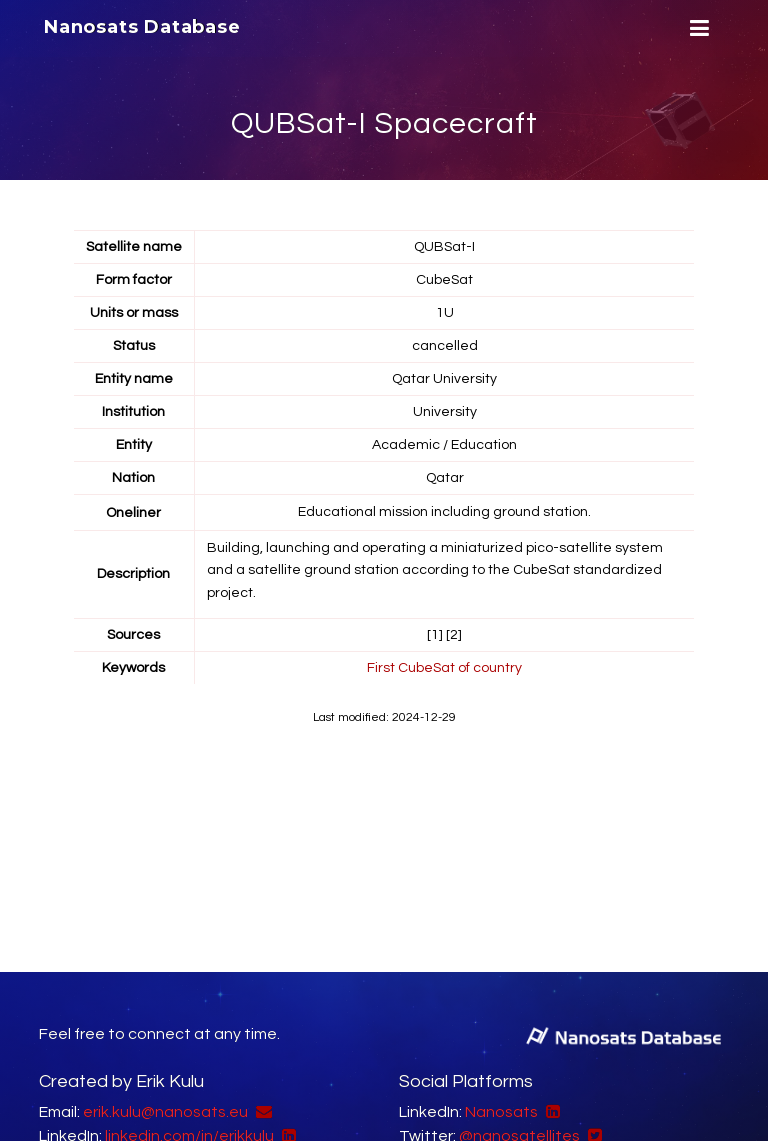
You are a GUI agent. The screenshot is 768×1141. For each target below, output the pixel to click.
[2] (454, 635)
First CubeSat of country (444, 668)
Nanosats (501, 1112)
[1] (435, 635)
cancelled (445, 346)
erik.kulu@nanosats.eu (165, 1112)
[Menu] (697, 28)
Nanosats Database (142, 27)
